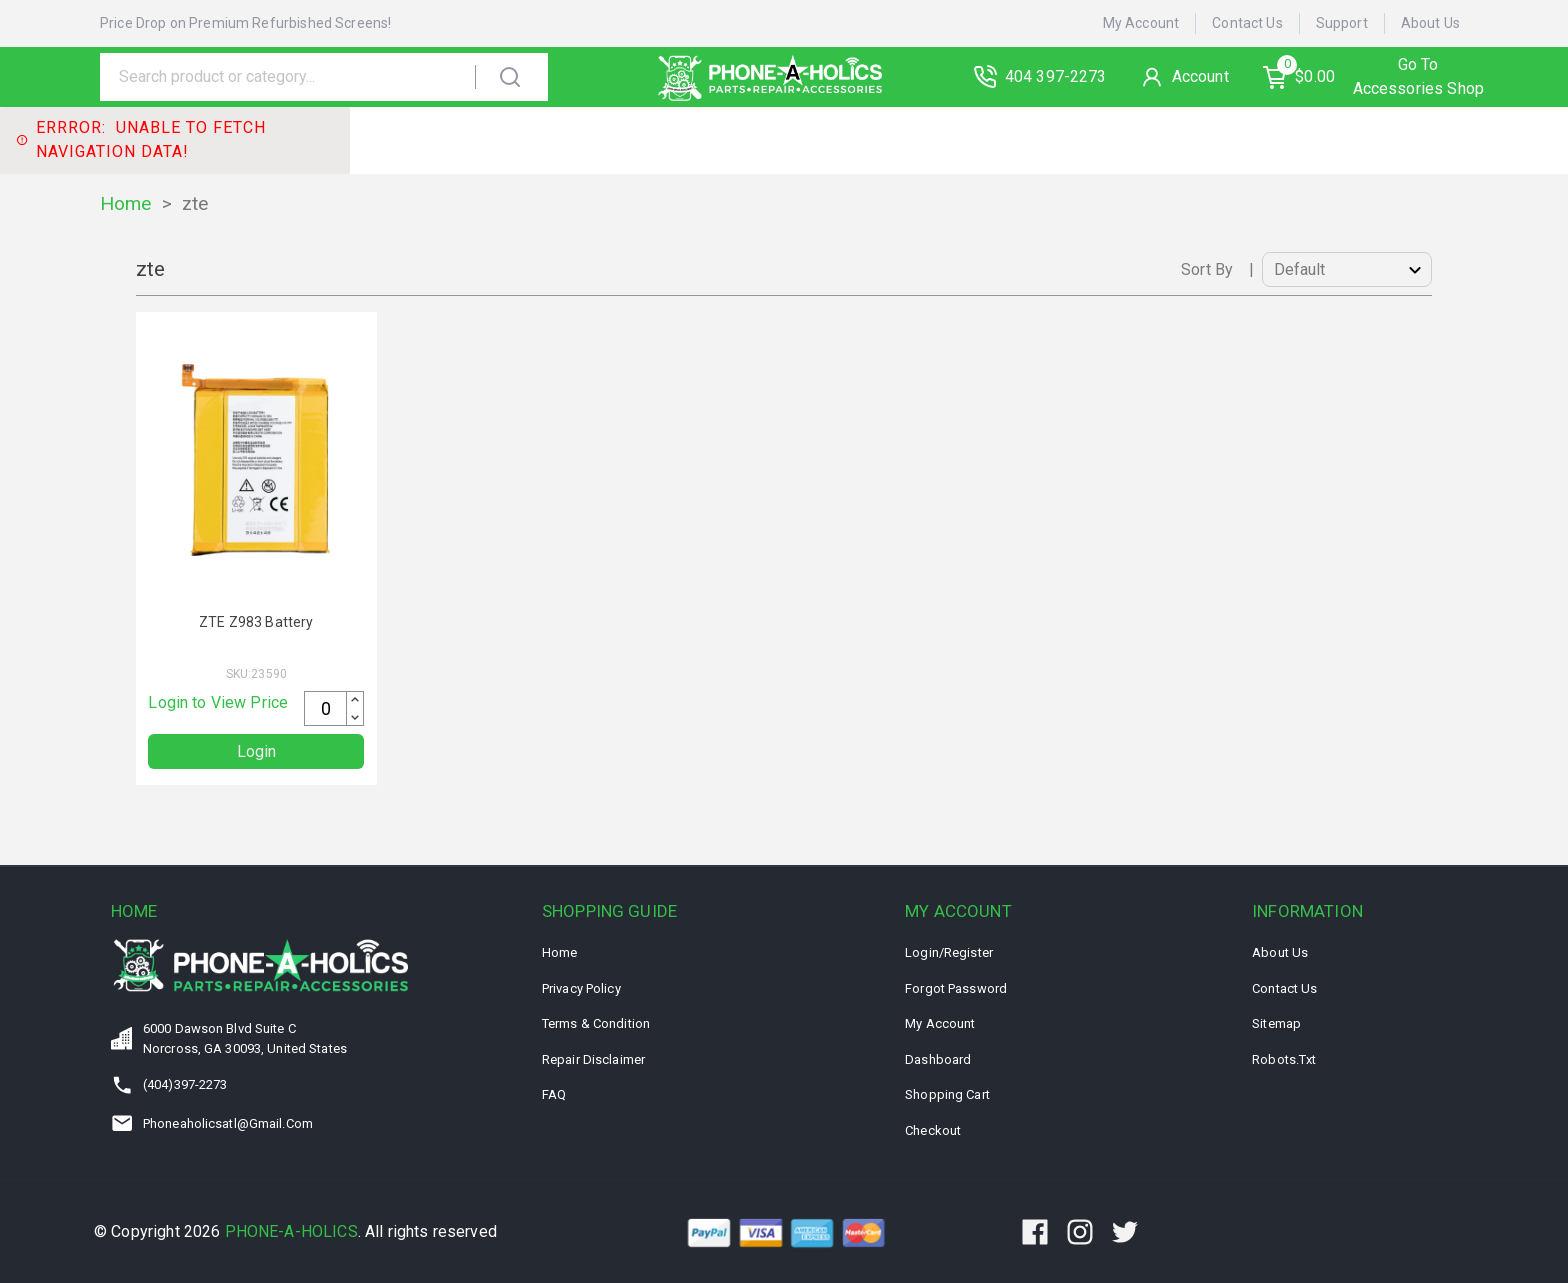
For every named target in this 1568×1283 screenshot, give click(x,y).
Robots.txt (1284, 1059)
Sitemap (1276, 1023)
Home (126, 203)
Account (1203, 76)
